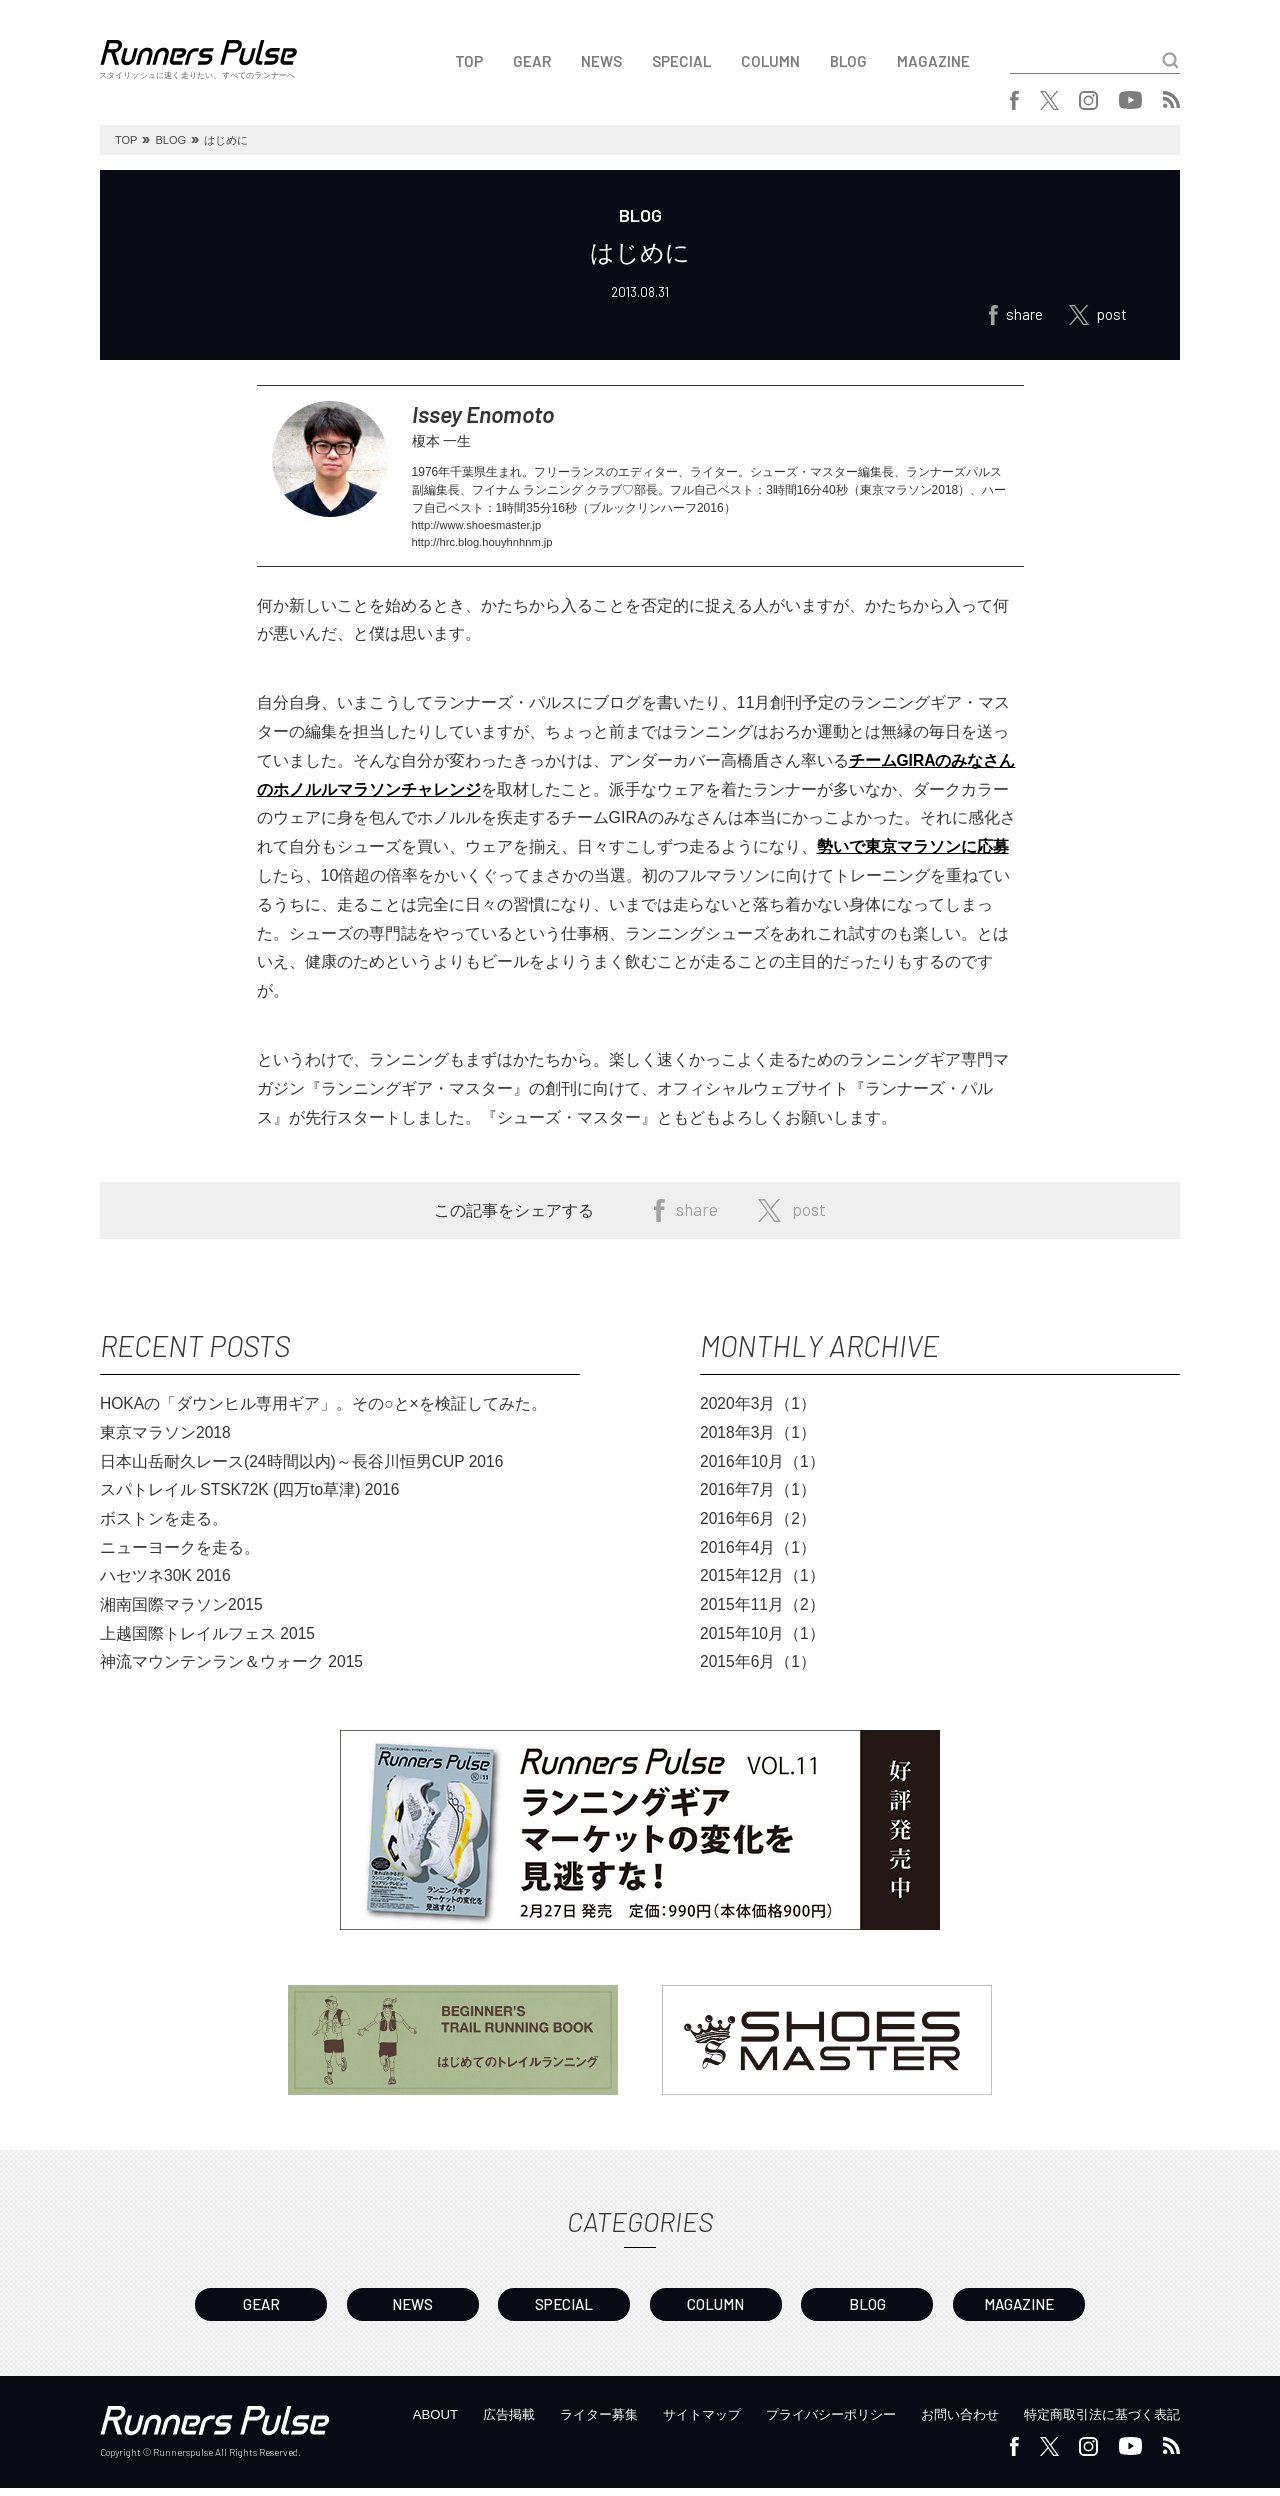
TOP (469, 61)
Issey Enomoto (499, 417)
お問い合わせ (945, 2422)
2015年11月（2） (763, 1615)
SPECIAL (681, 61)
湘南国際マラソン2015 (182, 1615)
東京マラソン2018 (166, 1441)
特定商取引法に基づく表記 (1096, 2422)
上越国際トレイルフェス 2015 (208, 1644)
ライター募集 (562, 2422)
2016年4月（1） (758, 1557)
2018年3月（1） (758, 1441)
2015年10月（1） (763, 1644)
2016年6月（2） (758, 1528)
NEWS (601, 61)
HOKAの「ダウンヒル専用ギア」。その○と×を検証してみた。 (324, 1412)
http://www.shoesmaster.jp (481, 532)
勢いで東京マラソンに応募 (913, 854)
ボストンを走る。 (164, 1528)
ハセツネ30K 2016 (166, 1586)
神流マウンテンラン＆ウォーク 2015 (232, 1673)
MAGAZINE (933, 61)
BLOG (848, 61)
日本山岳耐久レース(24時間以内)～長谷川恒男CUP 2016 (303, 1470)
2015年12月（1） (763, 1586)
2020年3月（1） (758, 1412)
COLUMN (770, 61)
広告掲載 (467, 2422)
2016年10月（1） (763, 1470)
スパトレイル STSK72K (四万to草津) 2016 (251, 1499)
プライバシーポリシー (808, 2422)
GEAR (532, 61)
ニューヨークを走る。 (180, 1557)
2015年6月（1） (758, 1673)
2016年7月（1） (758, 1499)
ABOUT (390, 2422)
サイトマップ (671, 2422)
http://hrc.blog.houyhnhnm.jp (487, 550)
